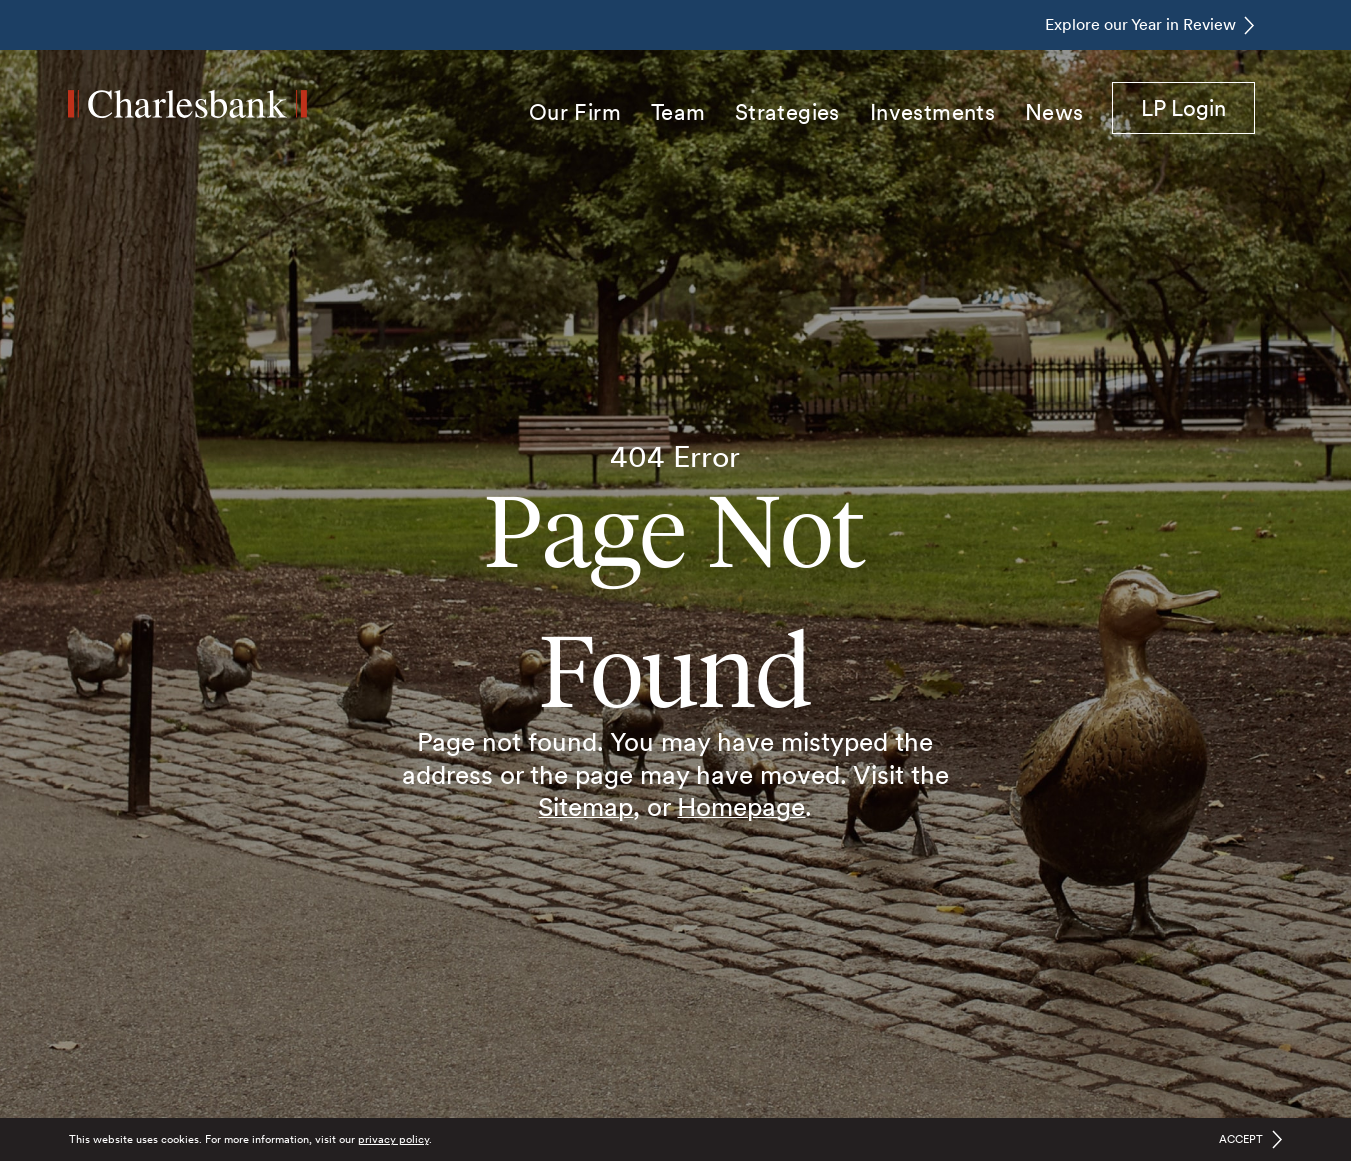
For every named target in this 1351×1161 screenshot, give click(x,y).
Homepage (741, 806)
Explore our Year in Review (1140, 24)
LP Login (1198, 107)
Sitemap (585, 806)
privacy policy (393, 1139)
